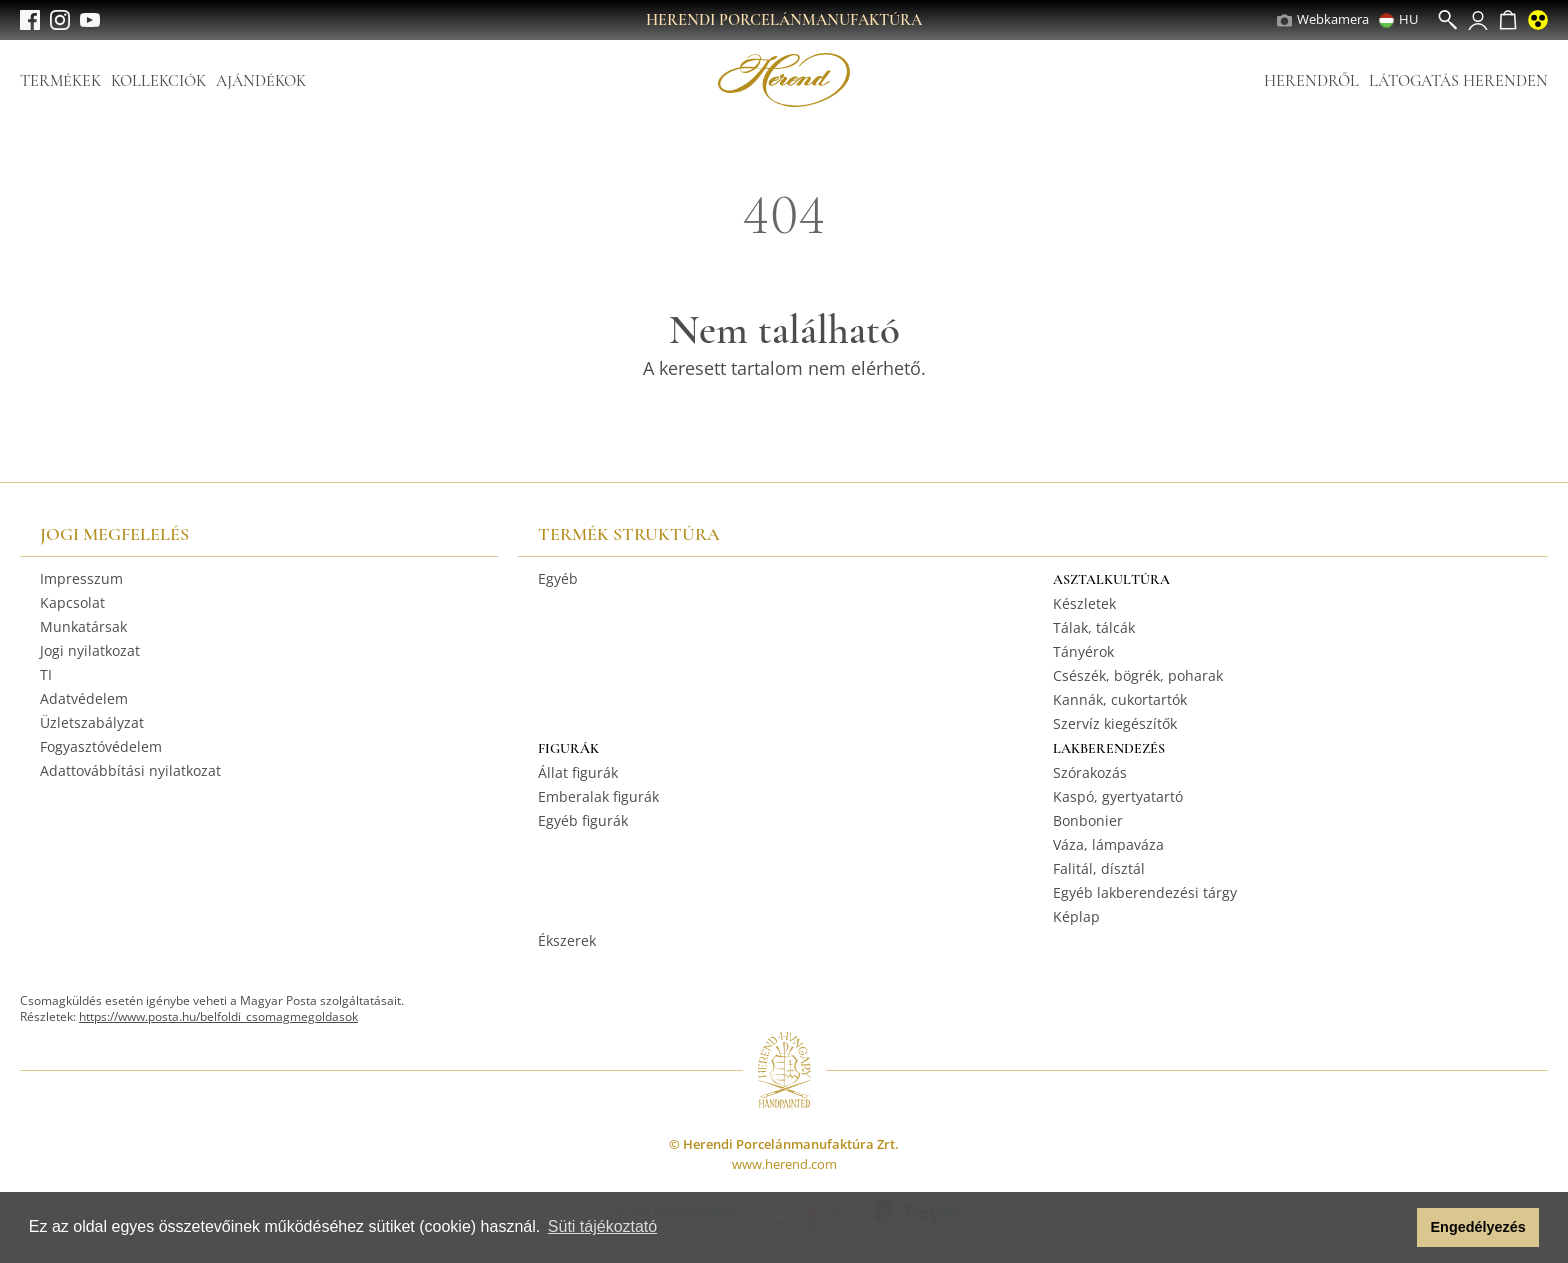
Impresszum (81, 578)
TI (46, 674)
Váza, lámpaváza (1108, 844)
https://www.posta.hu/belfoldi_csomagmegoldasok (218, 1016)
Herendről (1311, 81)
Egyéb (558, 578)
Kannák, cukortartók (1120, 699)
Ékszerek (567, 940)
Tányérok (1083, 651)
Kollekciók (158, 81)
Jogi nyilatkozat (90, 650)
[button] (1396, 1228)
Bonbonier (1088, 820)
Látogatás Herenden (1458, 81)
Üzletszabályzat (92, 722)
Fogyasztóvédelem (101, 746)
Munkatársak (83, 626)
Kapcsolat (72, 602)
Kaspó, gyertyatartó (1118, 796)
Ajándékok (261, 81)
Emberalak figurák (598, 796)
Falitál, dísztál (1099, 868)
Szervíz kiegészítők (1115, 723)
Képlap (1076, 916)
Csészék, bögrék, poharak (1138, 675)
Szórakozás (1090, 772)
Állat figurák (578, 772)
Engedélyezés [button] (1478, 1227)
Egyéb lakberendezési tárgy (1145, 892)
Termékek (60, 81)
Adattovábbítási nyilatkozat (130, 770)
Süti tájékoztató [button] (602, 1226)
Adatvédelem (84, 698)
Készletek (1084, 603)
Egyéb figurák (583, 820)
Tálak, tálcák (1094, 627)
